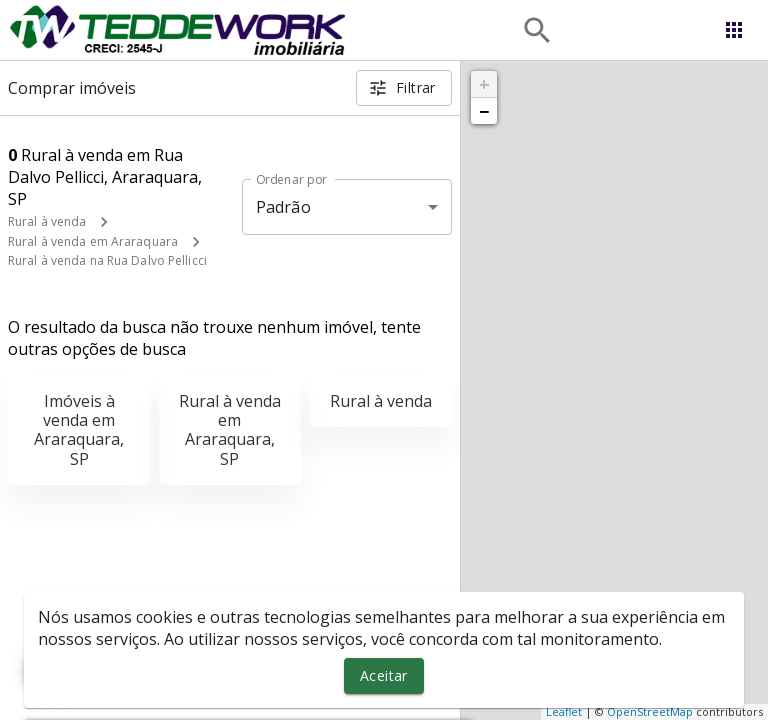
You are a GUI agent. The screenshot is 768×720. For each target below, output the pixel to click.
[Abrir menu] (734, 30)
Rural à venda (47, 221)
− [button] (484, 111)
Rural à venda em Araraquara (93, 241)
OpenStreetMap (650, 711)
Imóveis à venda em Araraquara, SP (79, 430)
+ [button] (484, 84)
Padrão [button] (283, 207)
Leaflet (564, 711)
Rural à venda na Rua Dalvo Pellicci (107, 260)
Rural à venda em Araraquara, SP (230, 430)
